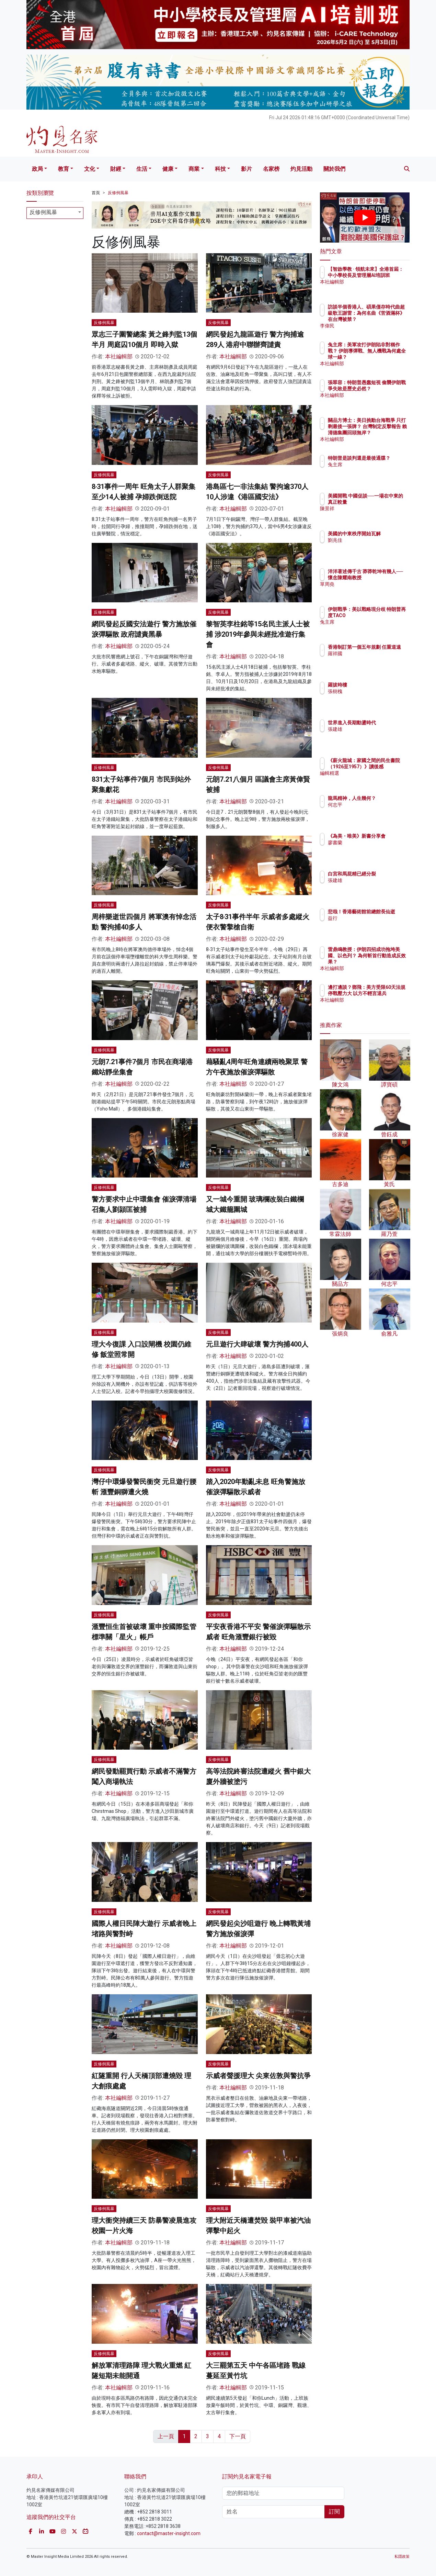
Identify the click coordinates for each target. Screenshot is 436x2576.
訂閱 (334, 2511)
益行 (373, 924)
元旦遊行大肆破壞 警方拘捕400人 (257, 1344)
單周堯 (375, 590)
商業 (193, 169)
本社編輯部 (119, 356)
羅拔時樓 (377, 685)
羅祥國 (375, 659)
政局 (37, 169)
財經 (115, 169)
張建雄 (375, 735)
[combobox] (54, 213)
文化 (89, 169)
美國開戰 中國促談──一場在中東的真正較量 (386, 502)
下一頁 (237, 2436)
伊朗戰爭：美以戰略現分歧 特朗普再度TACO (387, 615)
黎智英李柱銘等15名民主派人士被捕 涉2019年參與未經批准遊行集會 (258, 634)
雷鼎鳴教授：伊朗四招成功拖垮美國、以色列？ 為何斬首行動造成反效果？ (387, 962)
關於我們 (334, 169)
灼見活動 (301, 169)
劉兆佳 (375, 546)
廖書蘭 (375, 848)
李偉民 (375, 325)
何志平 (375, 811)
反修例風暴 (118, 192)
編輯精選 (377, 779)
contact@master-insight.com (168, 2533)
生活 (141, 169)
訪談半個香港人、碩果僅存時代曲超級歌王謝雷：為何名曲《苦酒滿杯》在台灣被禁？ (387, 319)
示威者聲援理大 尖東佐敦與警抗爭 (258, 2076)
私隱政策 (402, 2556)
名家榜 (271, 169)
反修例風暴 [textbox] (43, 212)
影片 (246, 169)
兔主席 (375, 470)
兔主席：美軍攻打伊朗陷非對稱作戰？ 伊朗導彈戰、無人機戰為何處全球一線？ (387, 357)
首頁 (96, 192)
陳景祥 (375, 514)
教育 (63, 169)
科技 (220, 169)
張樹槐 (375, 691)
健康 (167, 169)
